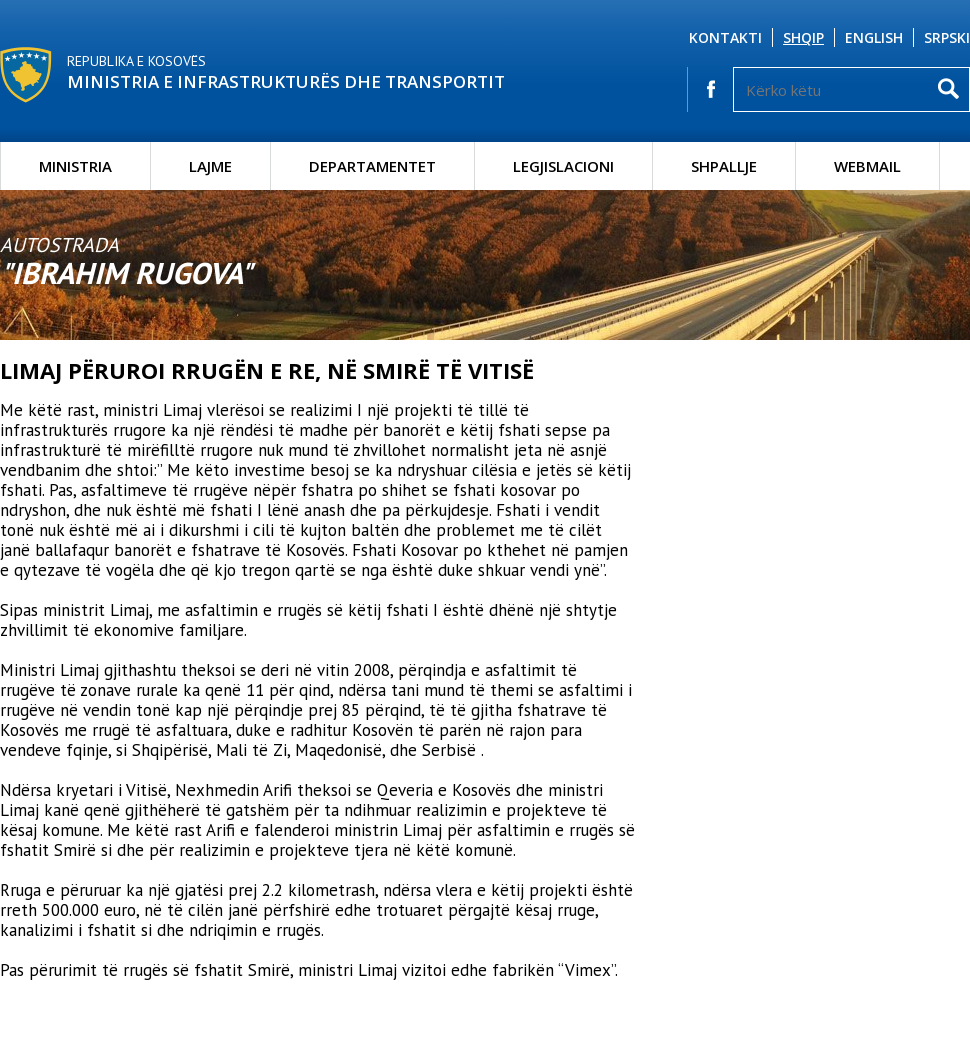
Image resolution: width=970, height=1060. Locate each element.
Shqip (803, 37)
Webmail (867, 166)
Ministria (75, 166)
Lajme (210, 166)
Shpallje (724, 166)
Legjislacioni (563, 166)
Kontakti (725, 37)
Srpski (947, 37)
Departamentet (372, 166)
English (874, 37)
